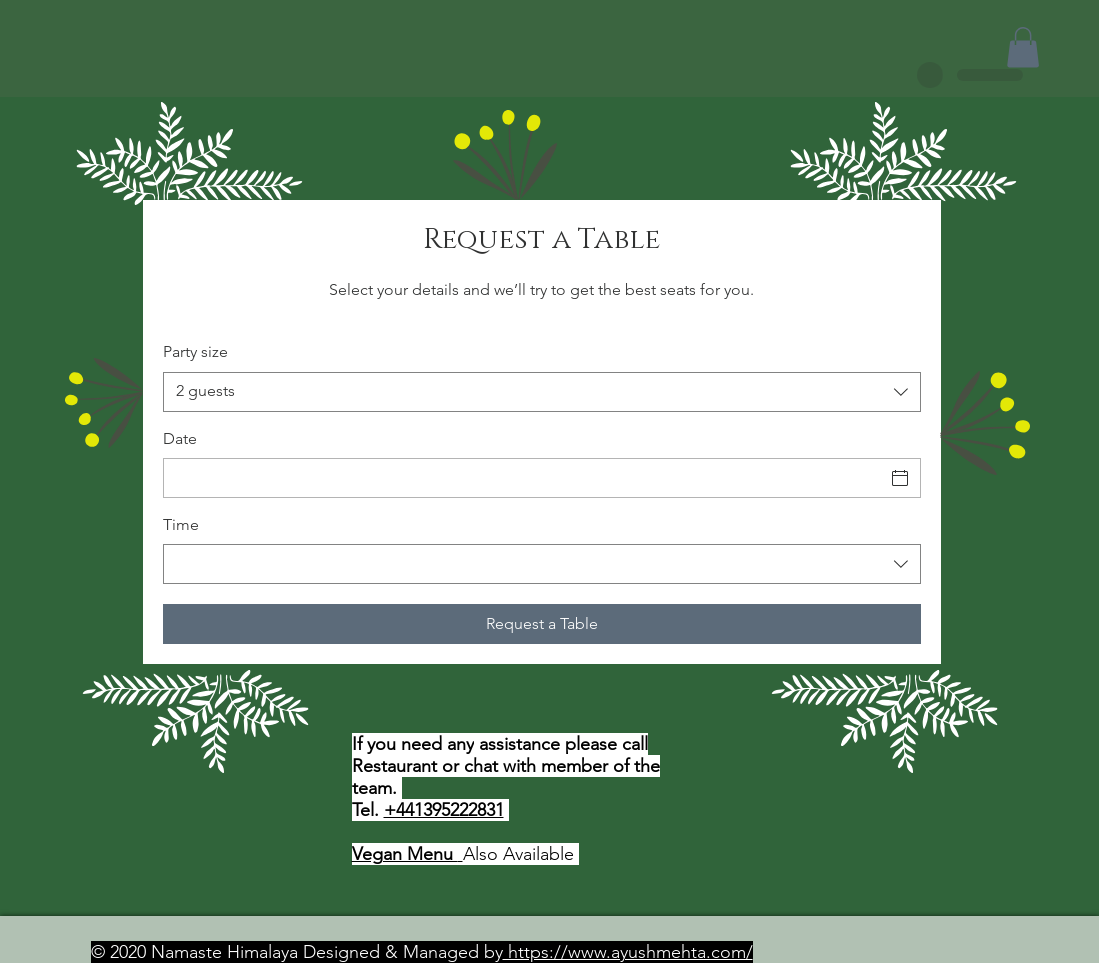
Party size (195, 351)
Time (181, 524)
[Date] (524, 478)
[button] (1023, 47)
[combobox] (542, 392)
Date (180, 438)
